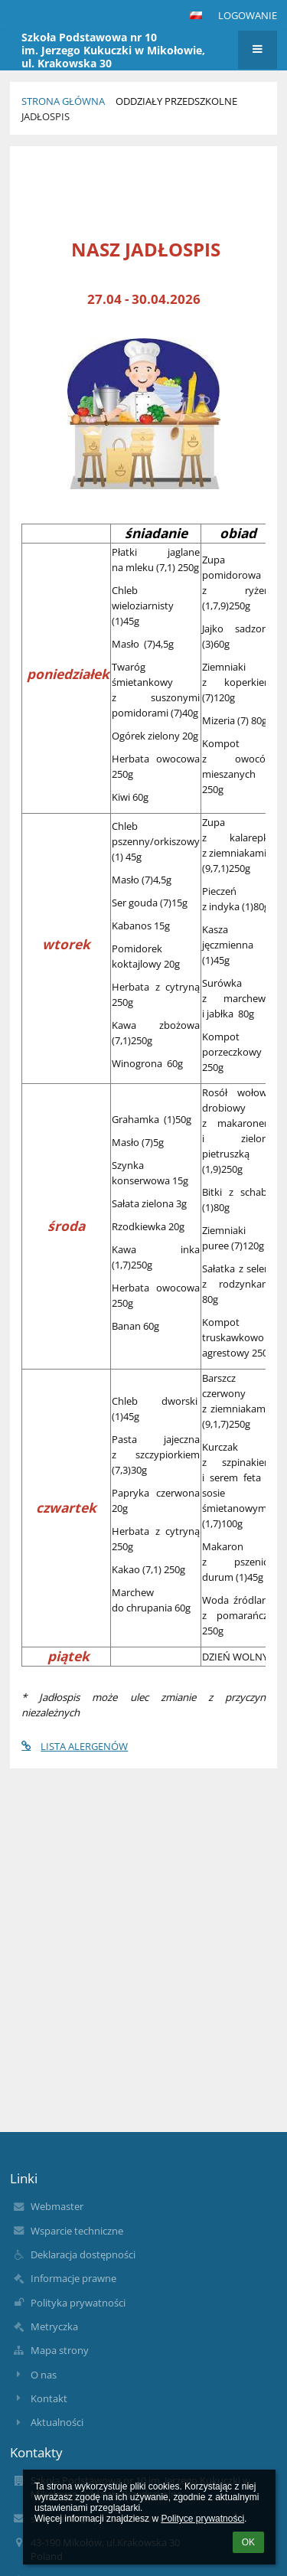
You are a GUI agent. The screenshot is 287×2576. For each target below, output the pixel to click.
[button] (195, 15)
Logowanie (247, 15)
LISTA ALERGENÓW (74, 1746)
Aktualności (57, 2422)
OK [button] (248, 2542)
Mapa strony (60, 2350)
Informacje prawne (73, 2278)
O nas (44, 2375)
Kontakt (49, 2398)
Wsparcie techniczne (77, 2231)
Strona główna (63, 101)
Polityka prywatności (78, 2303)
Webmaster (57, 2206)
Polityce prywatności (202, 2518)
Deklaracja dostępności (83, 2254)
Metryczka (54, 2326)
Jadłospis (45, 116)
